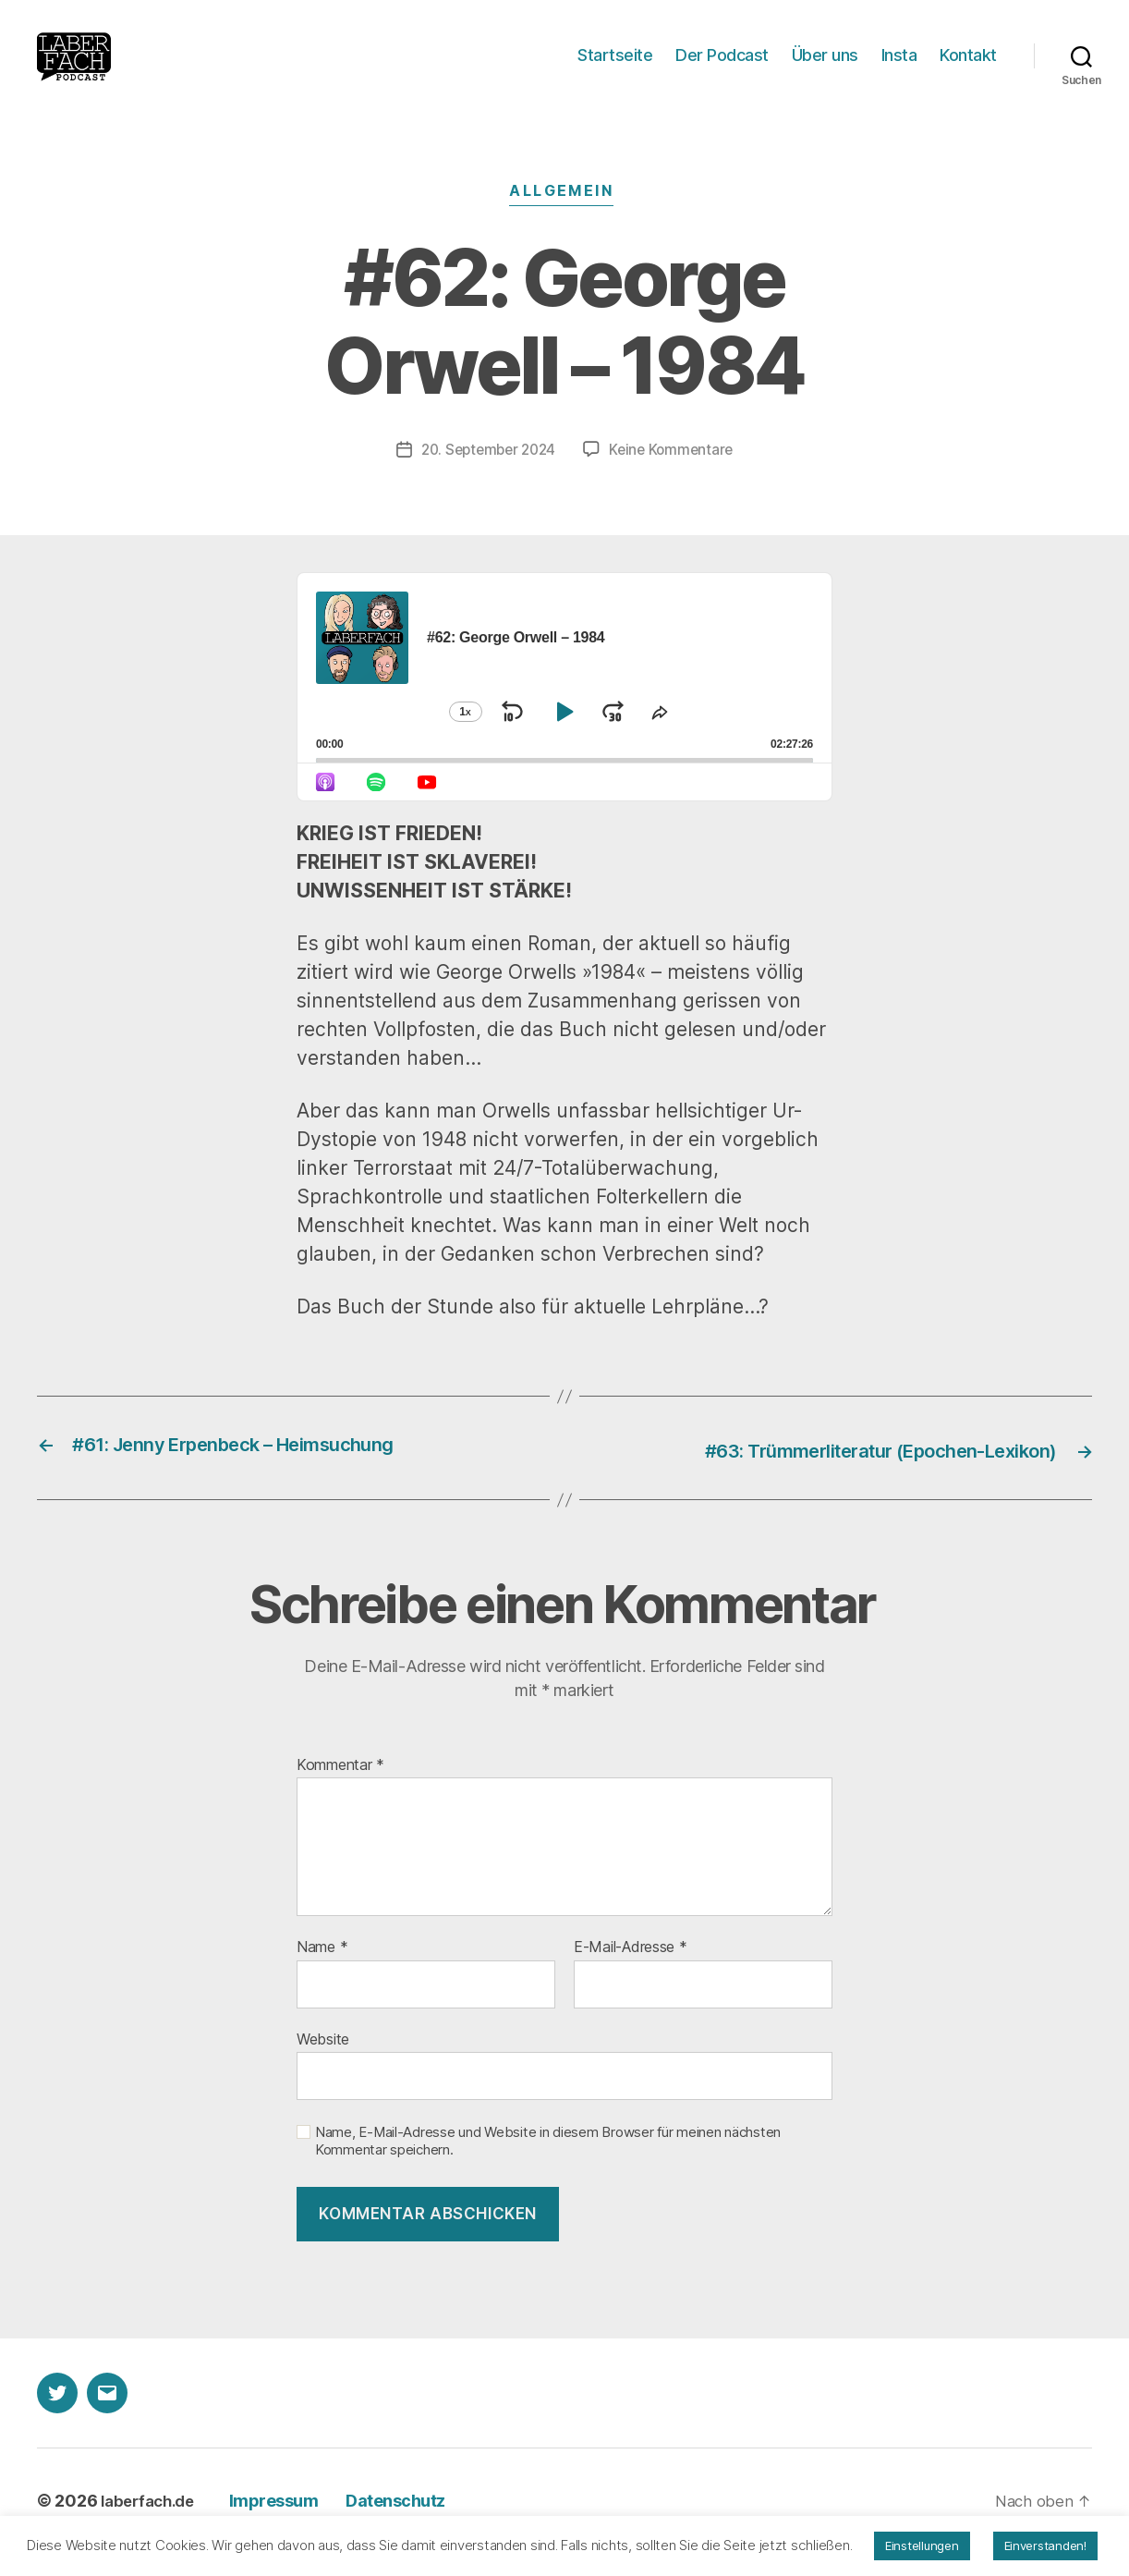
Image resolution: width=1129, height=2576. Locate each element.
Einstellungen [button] (922, 2545)
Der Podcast (722, 69)
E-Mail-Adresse (630, 1971)
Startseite (614, 69)
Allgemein (564, 219)
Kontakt (968, 69)
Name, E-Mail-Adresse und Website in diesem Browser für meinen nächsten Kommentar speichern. (548, 2165)
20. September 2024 (486, 475)
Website (323, 2063)
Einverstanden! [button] (1045, 2545)
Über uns (825, 69)
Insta (899, 69)
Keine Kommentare (676, 475)
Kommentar (340, 1788)
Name (322, 1971)
